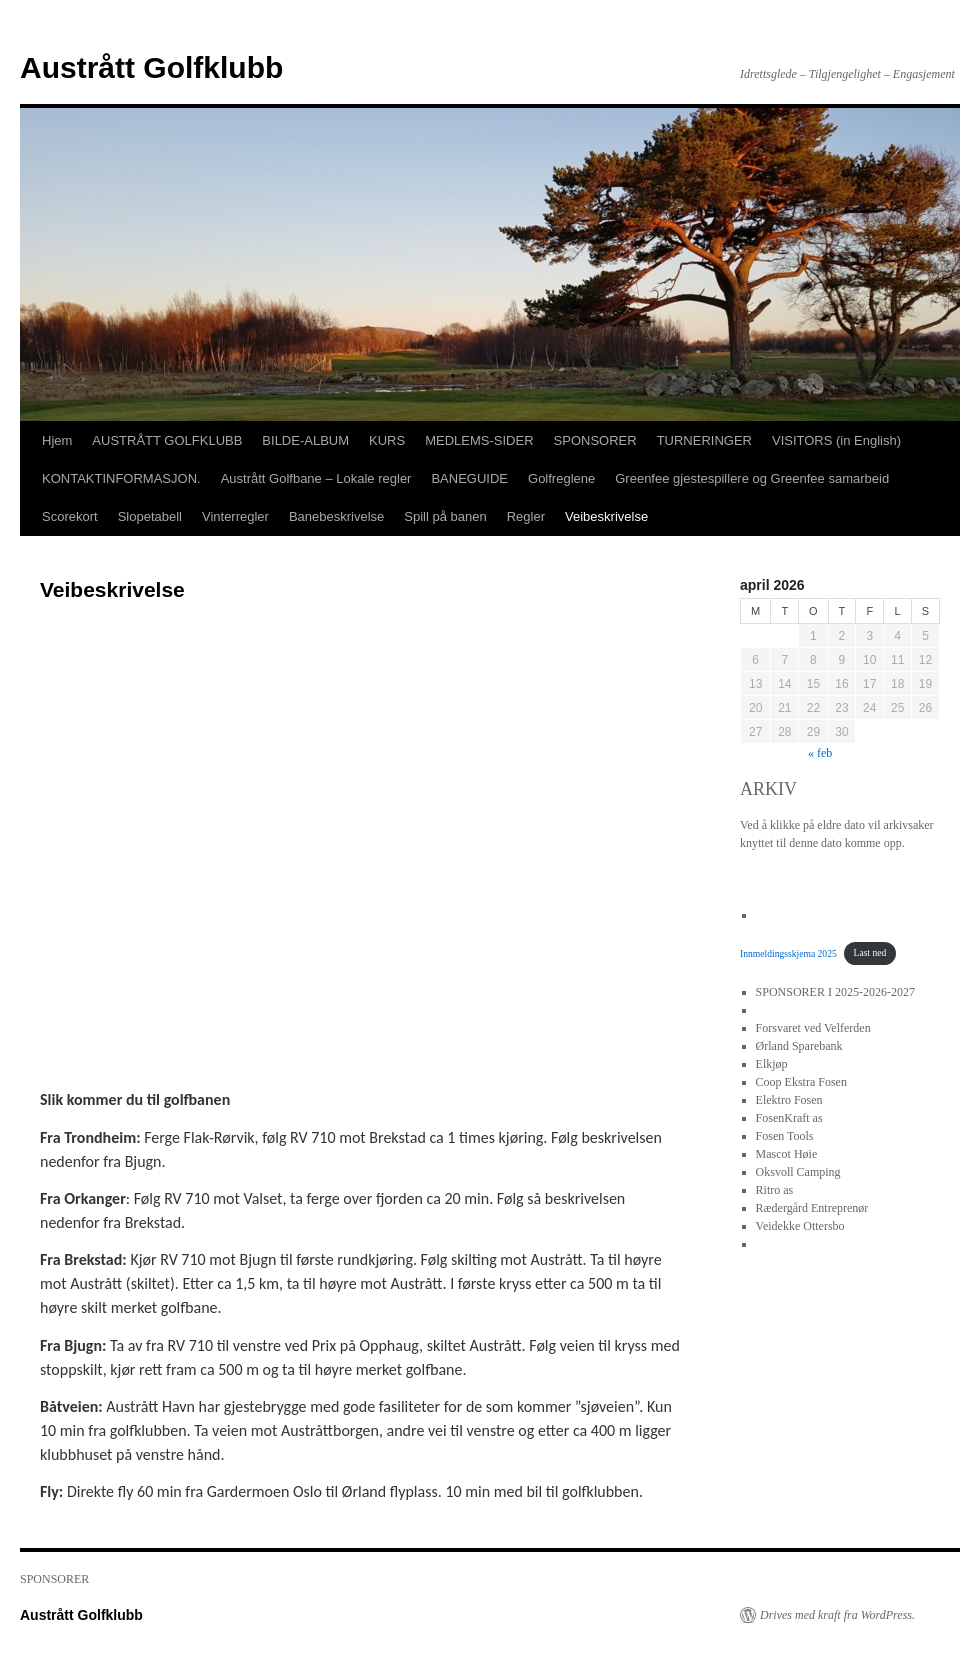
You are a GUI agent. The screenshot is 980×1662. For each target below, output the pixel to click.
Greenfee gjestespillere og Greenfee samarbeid (752, 478)
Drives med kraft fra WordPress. (837, 1615)
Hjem (57, 440)
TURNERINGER (704, 440)
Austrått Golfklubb (151, 67)
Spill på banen (445, 516)
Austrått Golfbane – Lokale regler (316, 478)
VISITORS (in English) (836, 440)
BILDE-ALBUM (305, 440)
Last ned (870, 952)
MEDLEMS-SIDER (479, 440)
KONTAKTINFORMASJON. (121, 478)
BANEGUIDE (469, 478)
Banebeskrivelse (336, 516)
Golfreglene (561, 478)
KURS (387, 440)
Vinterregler (235, 516)
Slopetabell (150, 516)
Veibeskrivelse (606, 516)
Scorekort (70, 516)
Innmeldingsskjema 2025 (788, 952)
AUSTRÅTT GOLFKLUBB (167, 440)
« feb (820, 753)
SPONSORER (595, 440)
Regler (526, 516)
